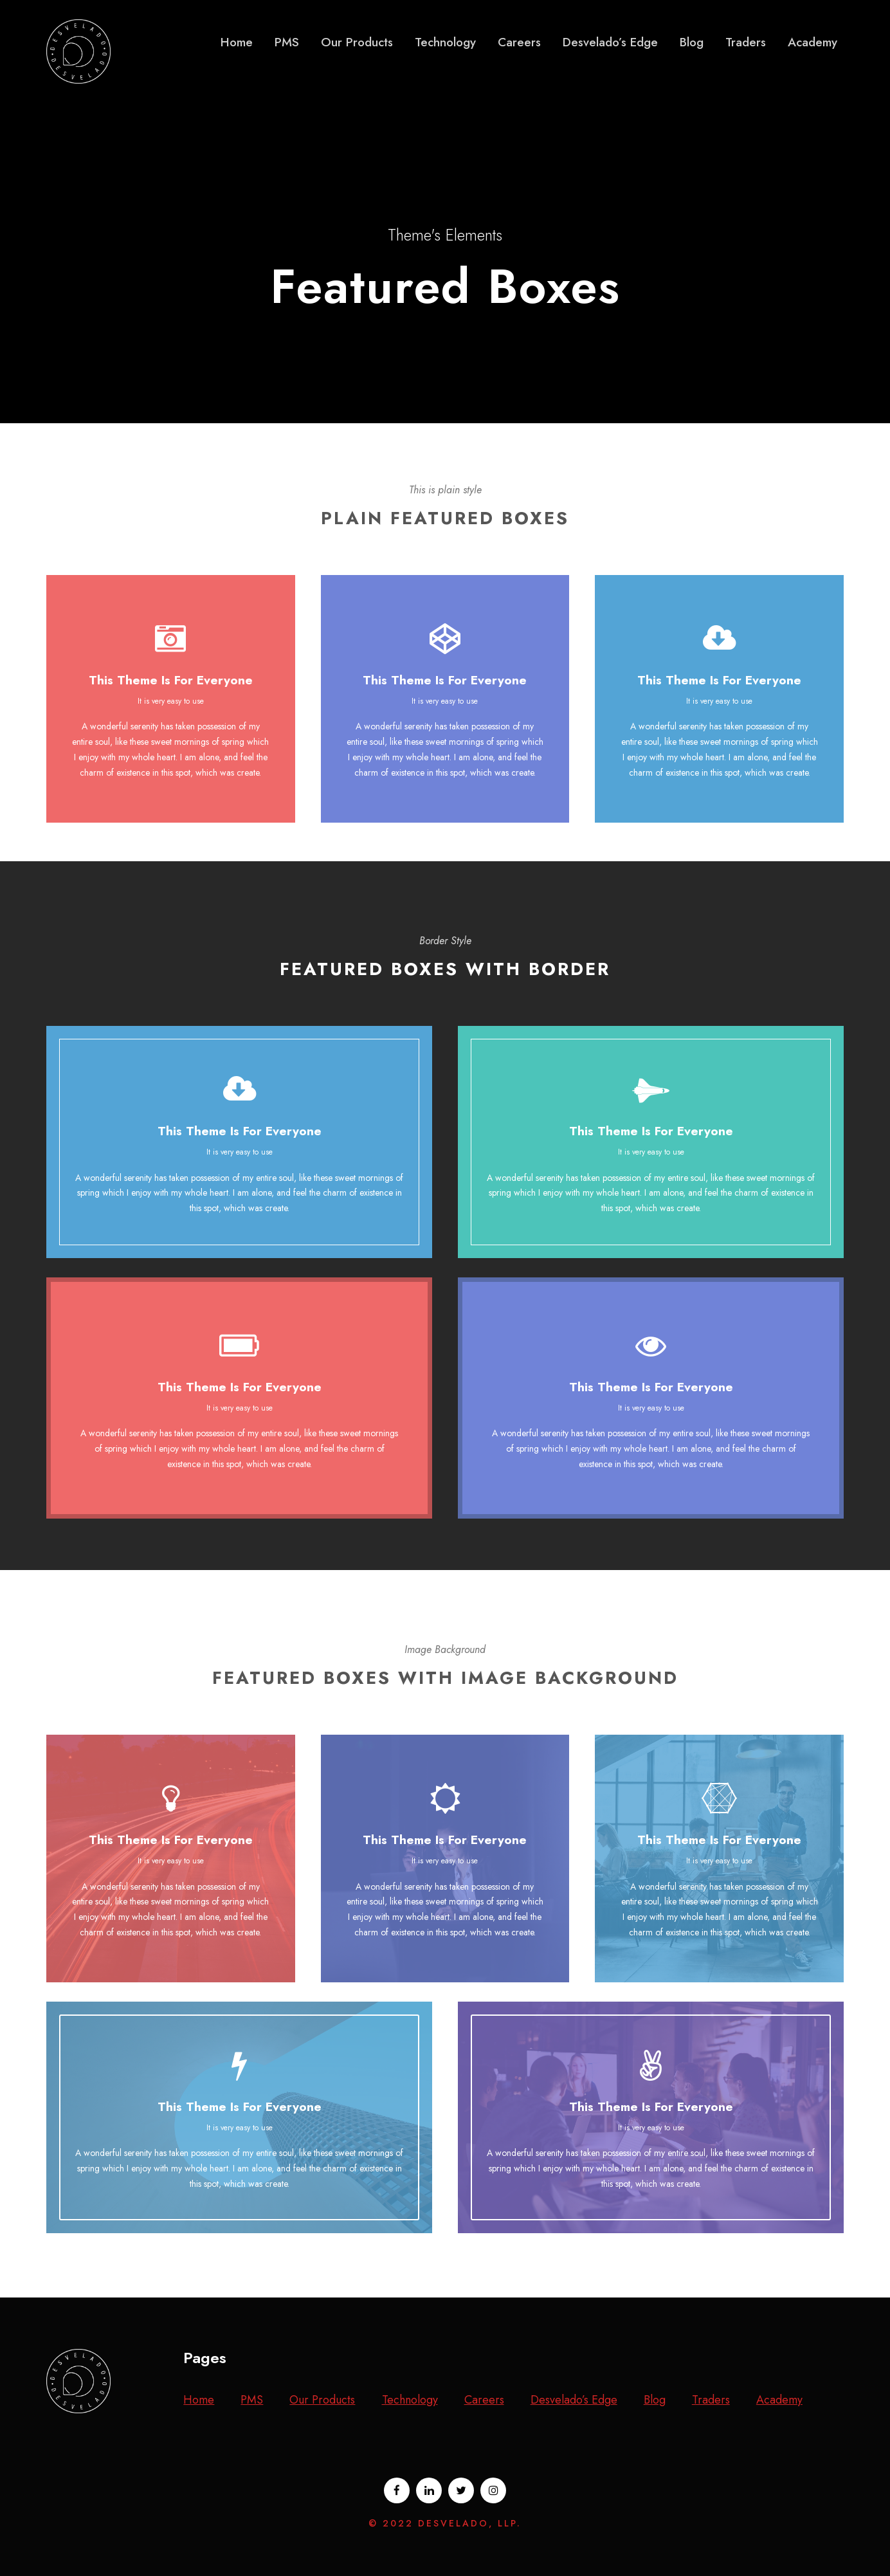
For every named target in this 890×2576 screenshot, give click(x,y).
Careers (519, 42)
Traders (745, 42)
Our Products (357, 42)
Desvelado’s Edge (610, 42)
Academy (812, 42)
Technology (445, 42)
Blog (692, 42)
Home (237, 42)
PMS (287, 42)
